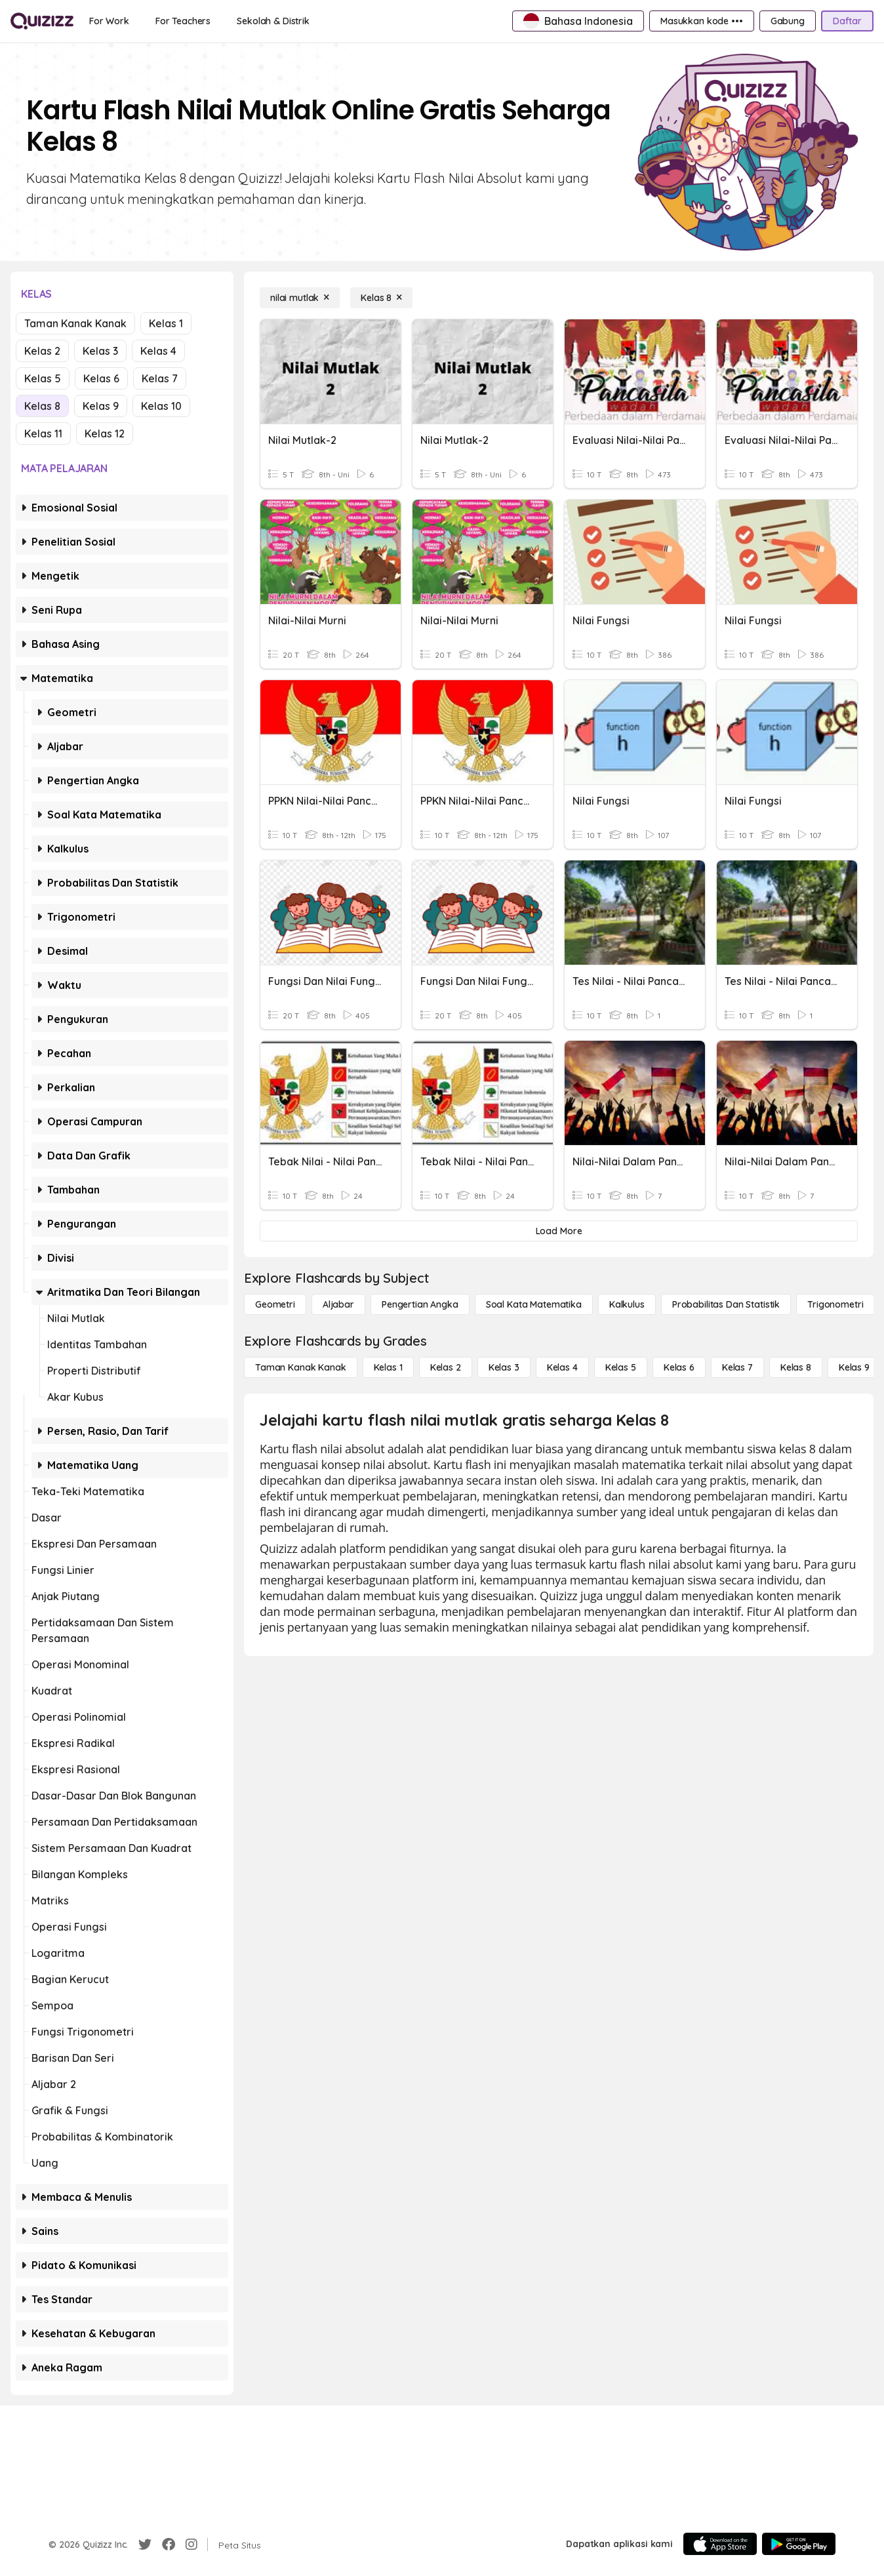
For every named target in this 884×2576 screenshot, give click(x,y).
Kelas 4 (158, 350)
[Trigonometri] (835, 1304)
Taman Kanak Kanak (75, 323)
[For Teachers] (183, 20)
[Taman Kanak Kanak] (300, 1367)
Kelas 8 (42, 406)
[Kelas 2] (445, 1367)
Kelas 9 (101, 406)
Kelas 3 (100, 350)
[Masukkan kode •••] (701, 20)
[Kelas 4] (562, 1367)
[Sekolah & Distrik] (273, 20)
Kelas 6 (101, 378)
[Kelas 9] (854, 1367)
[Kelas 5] (620, 1367)
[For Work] (109, 20)
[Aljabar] (338, 1304)
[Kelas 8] (381, 297)
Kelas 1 (166, 323)
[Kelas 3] (504, 1367)
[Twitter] (144, 2544)
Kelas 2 (42, 350)
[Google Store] (798, 2544)
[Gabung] (787, 20)
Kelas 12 (105, 433)
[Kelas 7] (737, 1367)
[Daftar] (847, 20)
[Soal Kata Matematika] (534, 1304)
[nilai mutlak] (300, 297)
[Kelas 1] (388, 1367)
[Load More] (559, 1230)
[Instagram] (191, 2544)
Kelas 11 (43, 433)
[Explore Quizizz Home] (41, 21)
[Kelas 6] (679, 1367)
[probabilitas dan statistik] (726, 1304)
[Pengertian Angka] (420, 1304)
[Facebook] (168, 2544)
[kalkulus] (627, 1304)
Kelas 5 (42, 378)
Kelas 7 (160, 378)
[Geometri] (275, 1304)
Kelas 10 (161, 406)
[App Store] (720, 2544)
